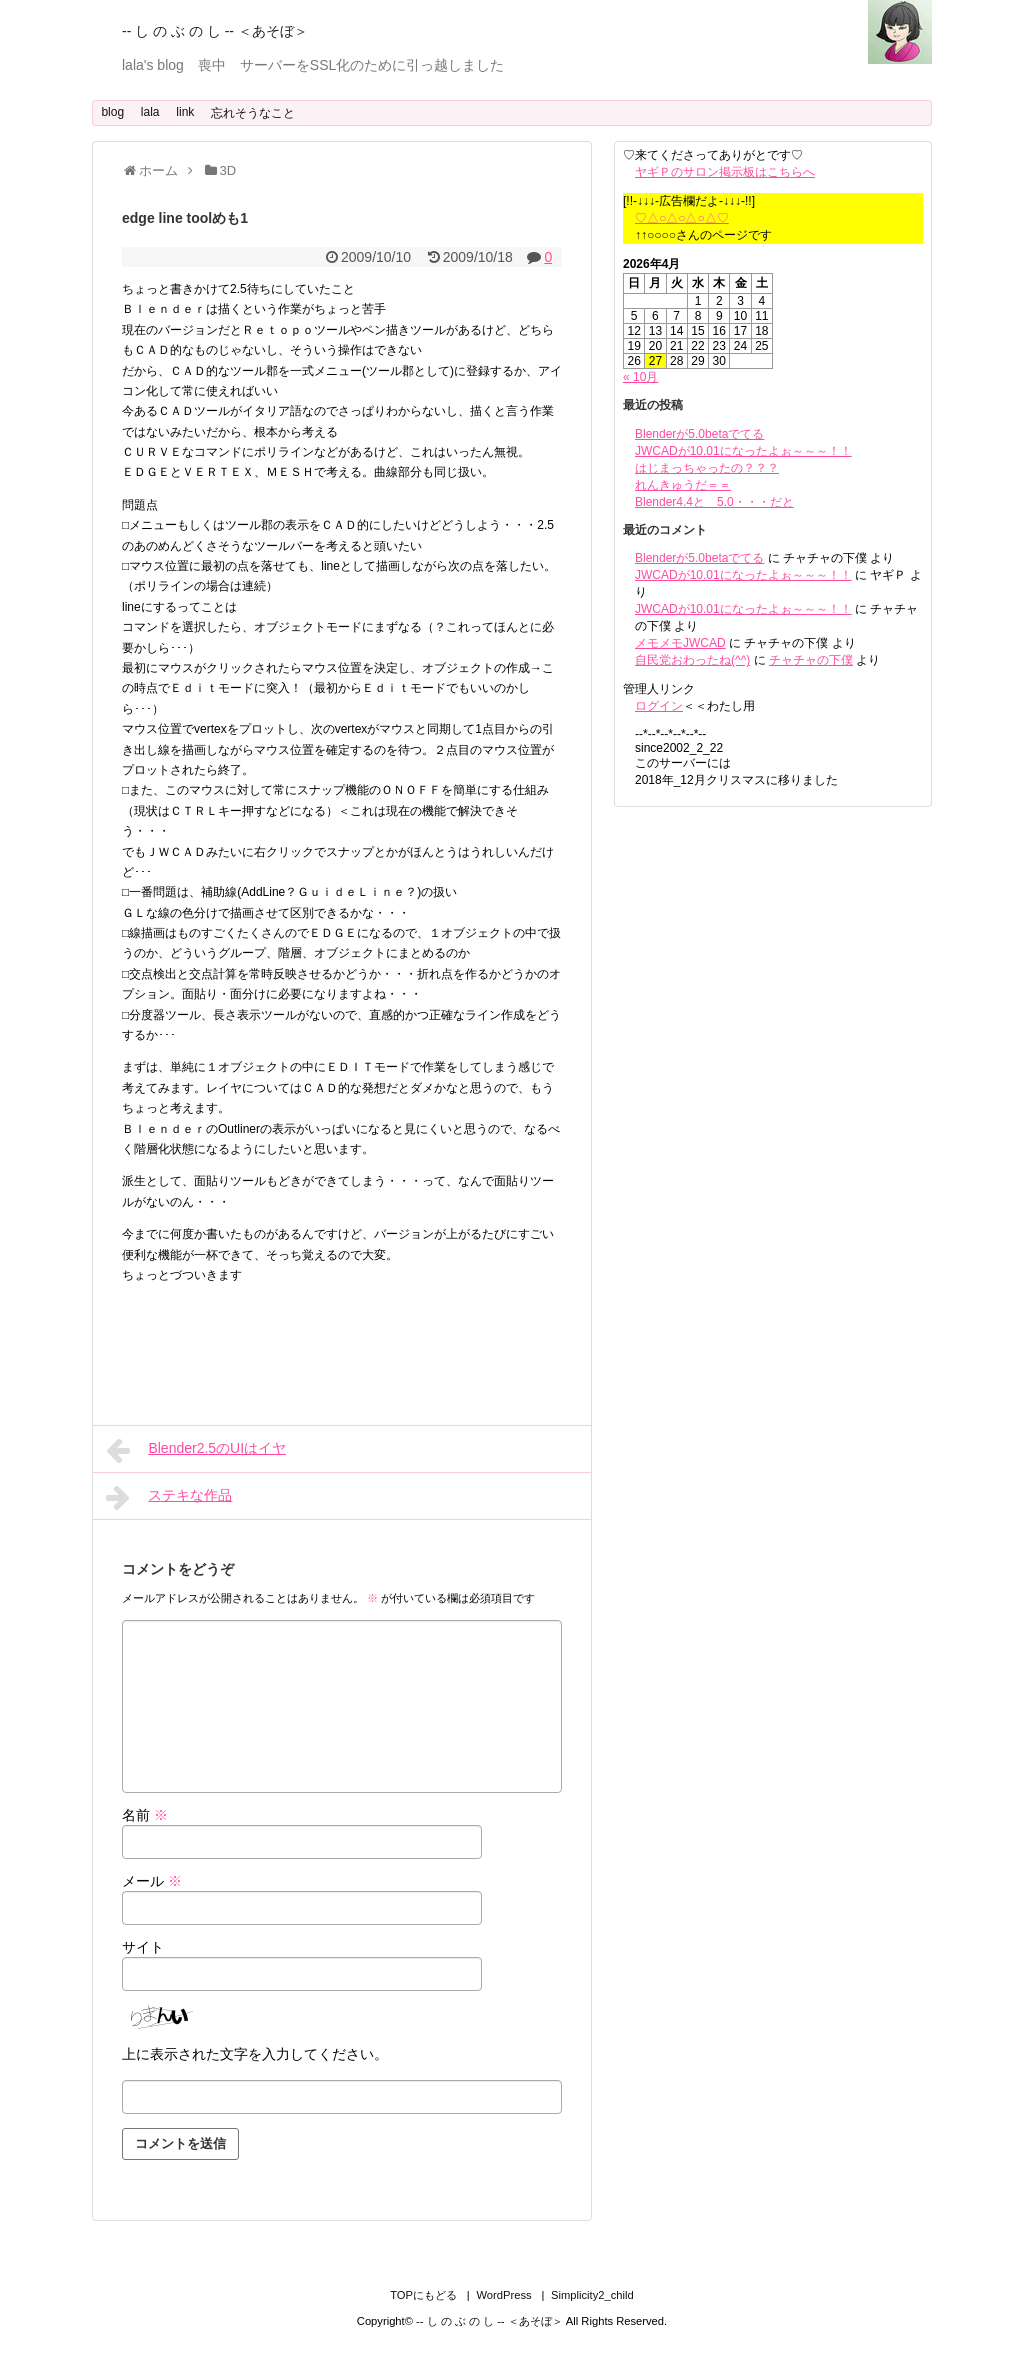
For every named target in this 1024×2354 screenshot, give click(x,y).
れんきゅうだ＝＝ (683, 485)
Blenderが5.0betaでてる (699, 434)
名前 (145, 1815)
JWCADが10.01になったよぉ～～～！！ (743, 451)
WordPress (503, 2295)
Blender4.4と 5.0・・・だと (714, 502)
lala (150, 112)
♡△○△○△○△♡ (682, 218)
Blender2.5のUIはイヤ (196, 1450)
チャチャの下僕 (811, 660)
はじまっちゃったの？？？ (707, 468)
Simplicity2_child (592, 2295)
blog (112, 112)
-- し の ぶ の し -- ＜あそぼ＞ (215, 31)
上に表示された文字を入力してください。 (255, 2054)
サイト (143, 1947)
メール (152, 1881)
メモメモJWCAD (680, 643)
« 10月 (640, 377)
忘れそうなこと (253, 113)
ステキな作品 (169, 1497)
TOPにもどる (423, 2295)
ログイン (659, 706)
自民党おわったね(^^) (692, 660)
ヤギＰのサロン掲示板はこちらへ (725, 172)
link (185, 112)
